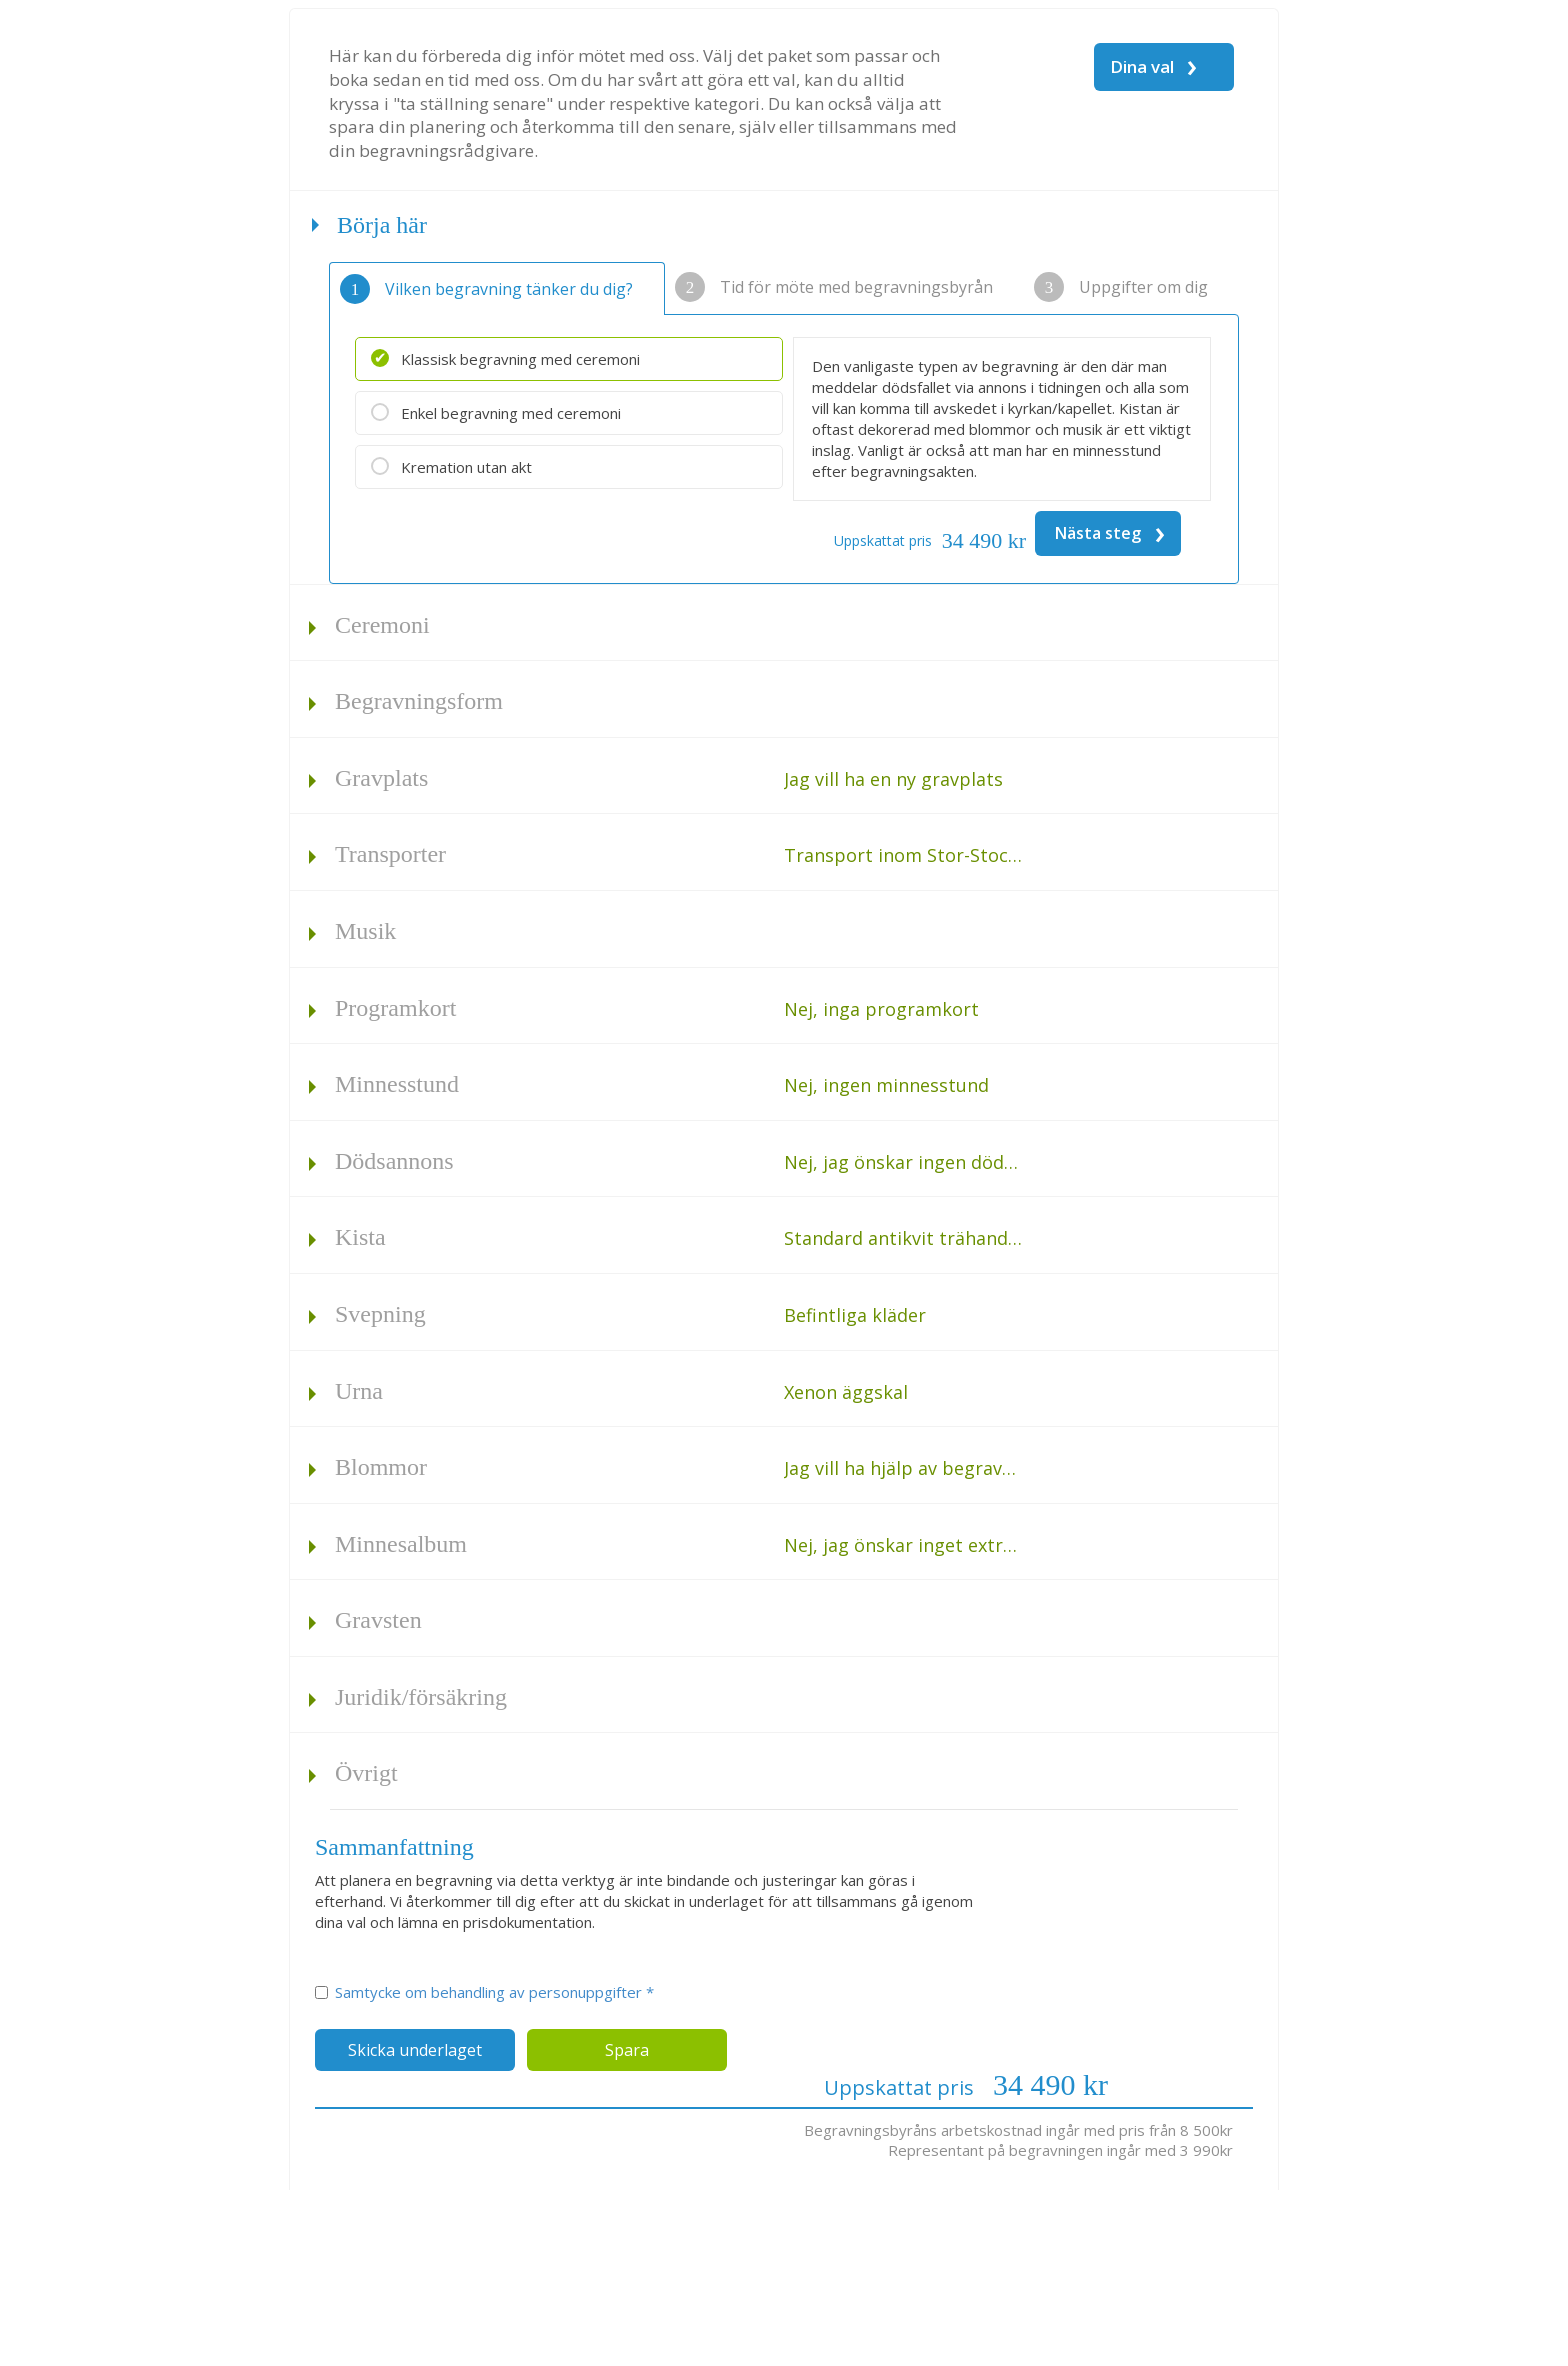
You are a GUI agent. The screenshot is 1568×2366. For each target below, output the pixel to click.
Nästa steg (1110, 532)
